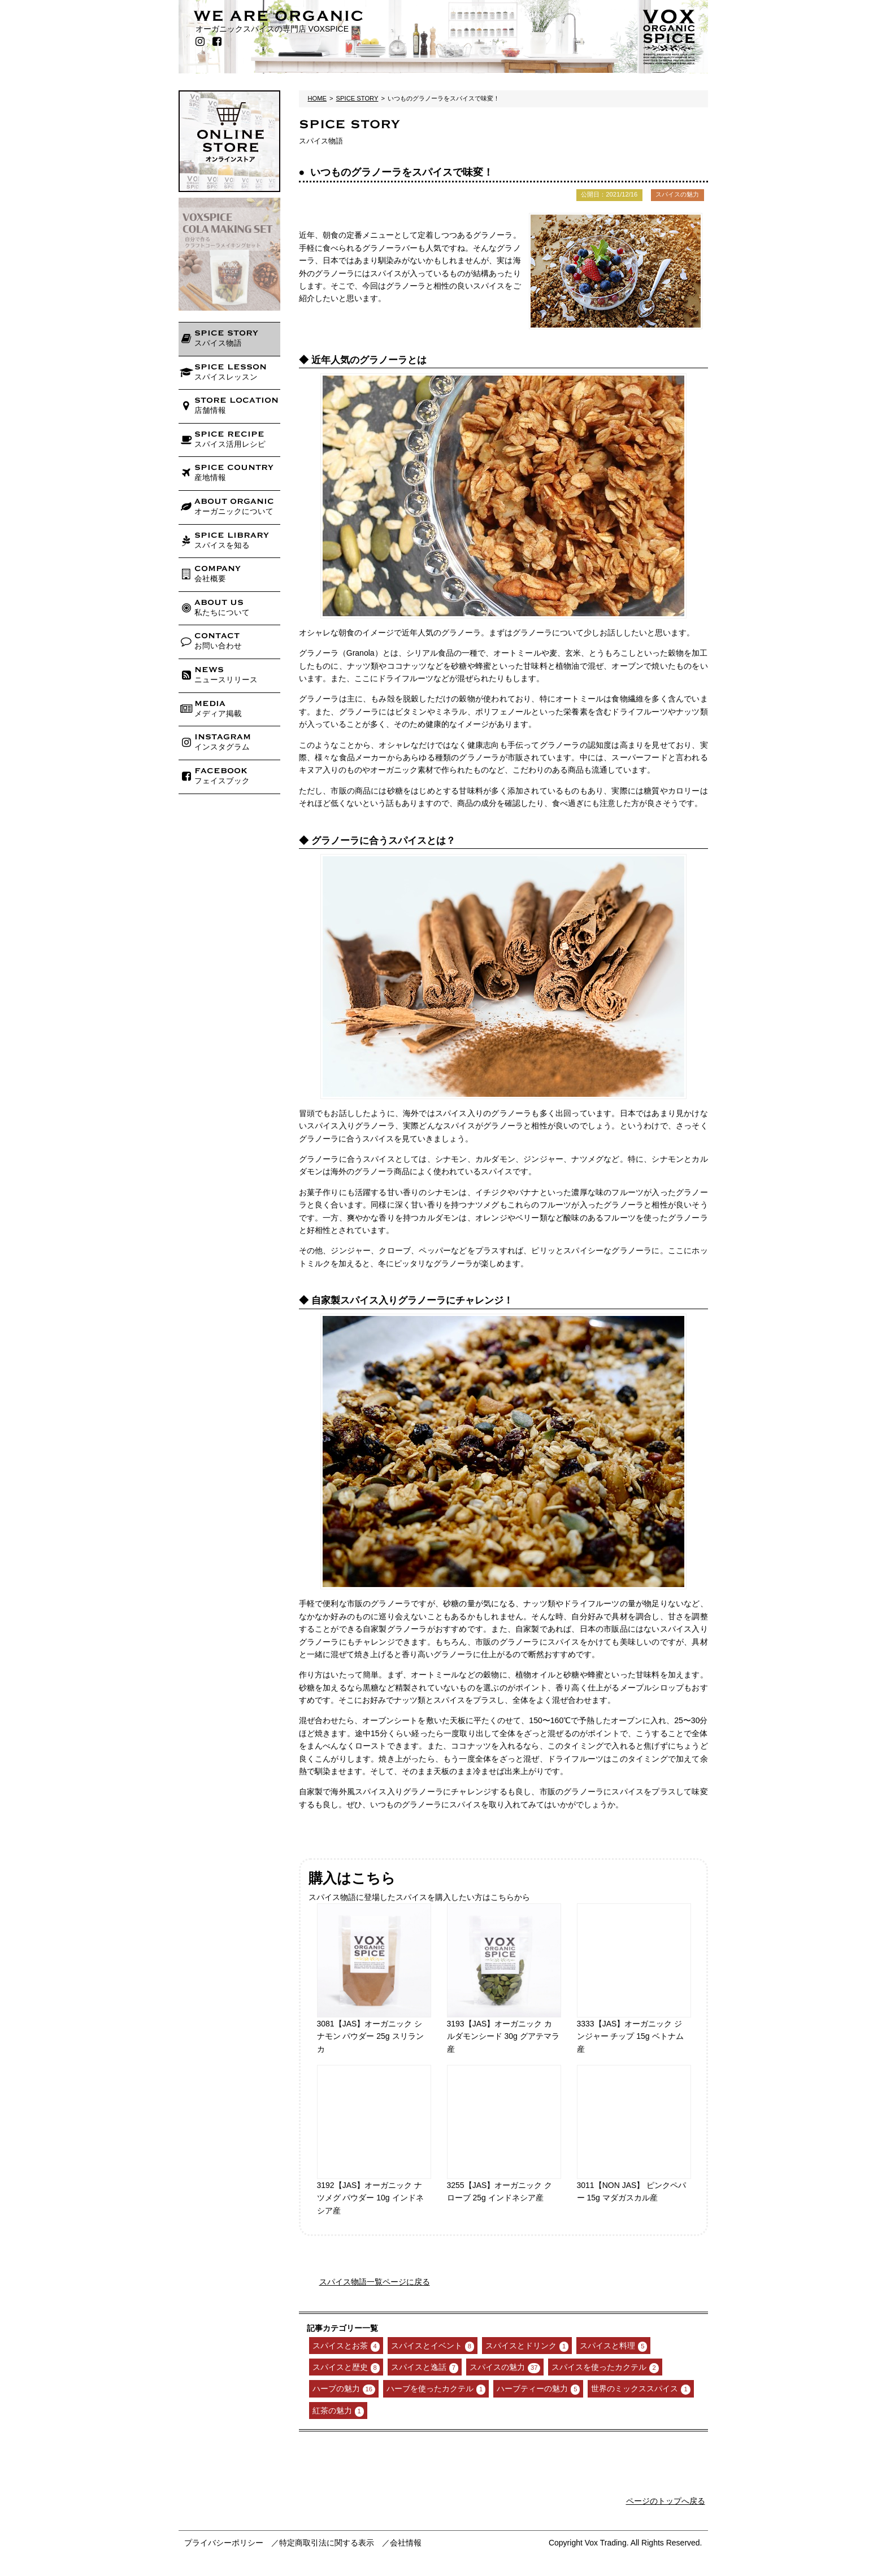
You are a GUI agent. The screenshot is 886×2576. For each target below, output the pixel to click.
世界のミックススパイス (640, 2389)
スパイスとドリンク (526, 2346)
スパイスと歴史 (346, 2368)
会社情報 (406, 2542)
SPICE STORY (357, 98)
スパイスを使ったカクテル (604, 2368)
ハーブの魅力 (343, 2389)
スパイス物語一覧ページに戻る (374, 2281)
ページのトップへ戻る (665, 2500)
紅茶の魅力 (338, 2411)
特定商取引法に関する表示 (326, 2542)
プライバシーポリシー (223, 2542)
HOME (317, 98)
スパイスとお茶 (346, 2346)
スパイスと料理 (613, 2346)
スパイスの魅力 (505, 2368)
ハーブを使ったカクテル (435, 2389)
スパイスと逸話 (424, 2368)
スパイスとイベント (432, 2346)
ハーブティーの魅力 (538, 2389)
